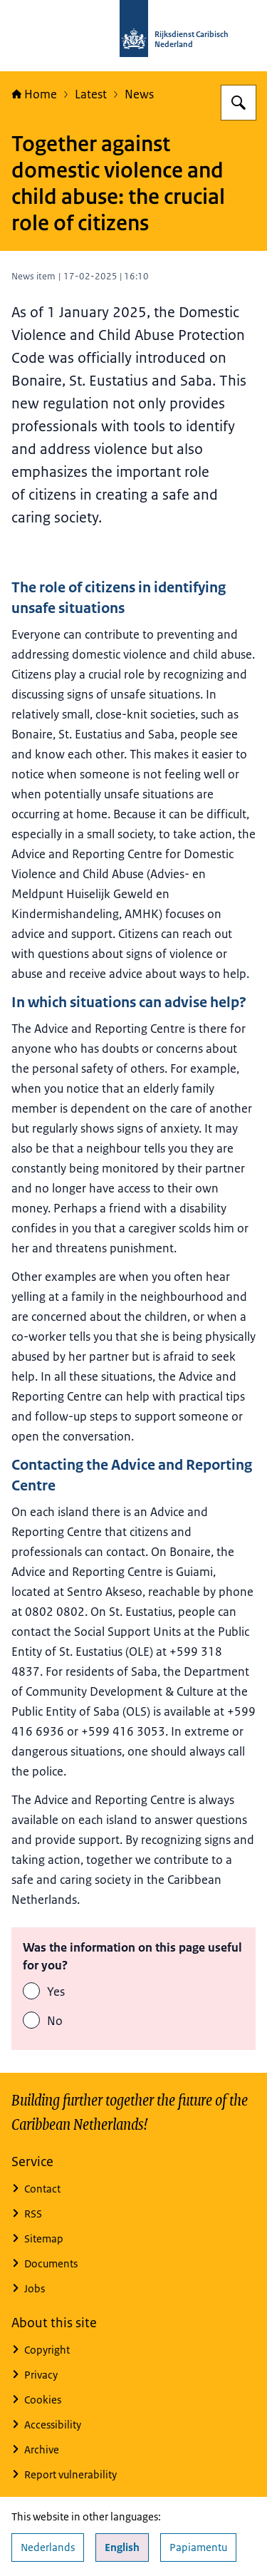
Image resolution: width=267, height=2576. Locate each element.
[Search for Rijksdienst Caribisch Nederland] (238, 103)
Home (34, 94)
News (139, 94)
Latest (91, 94)
